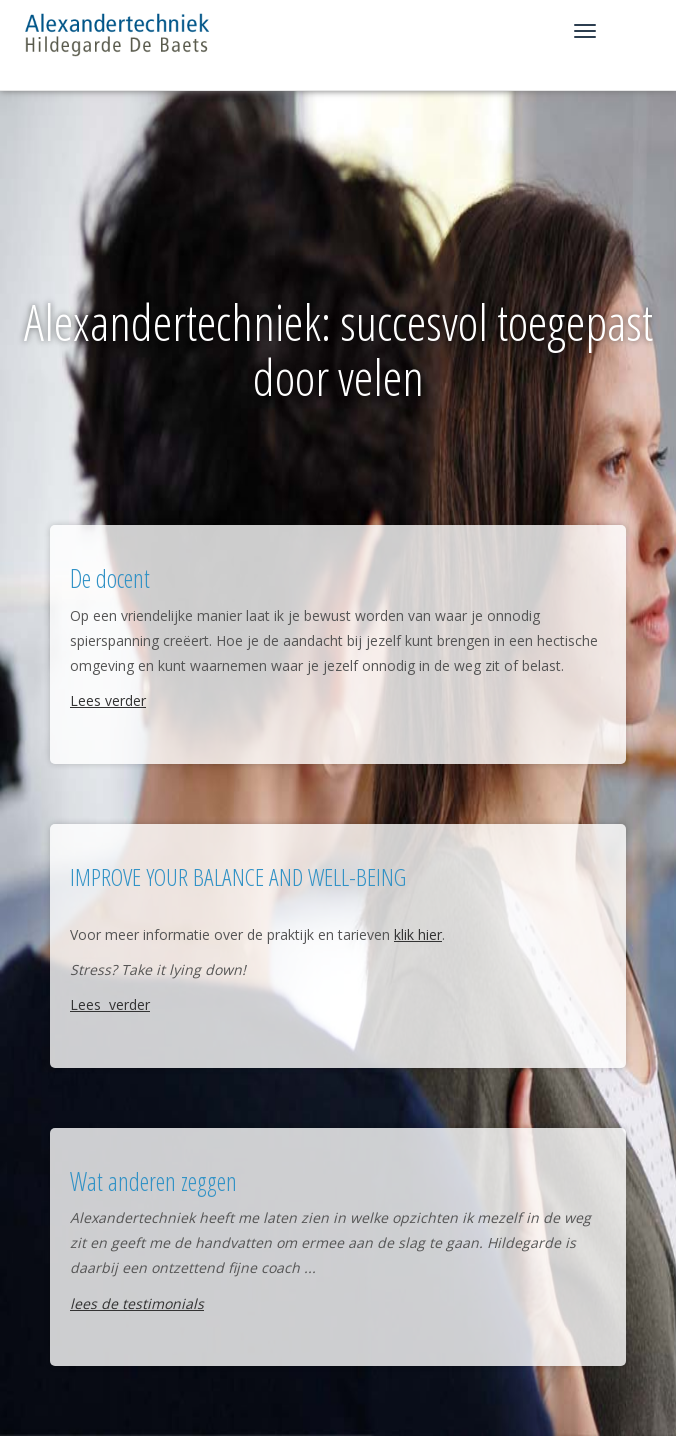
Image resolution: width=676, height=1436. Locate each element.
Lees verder (108, 700)
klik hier (418, 934)
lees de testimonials (137, 1303)
